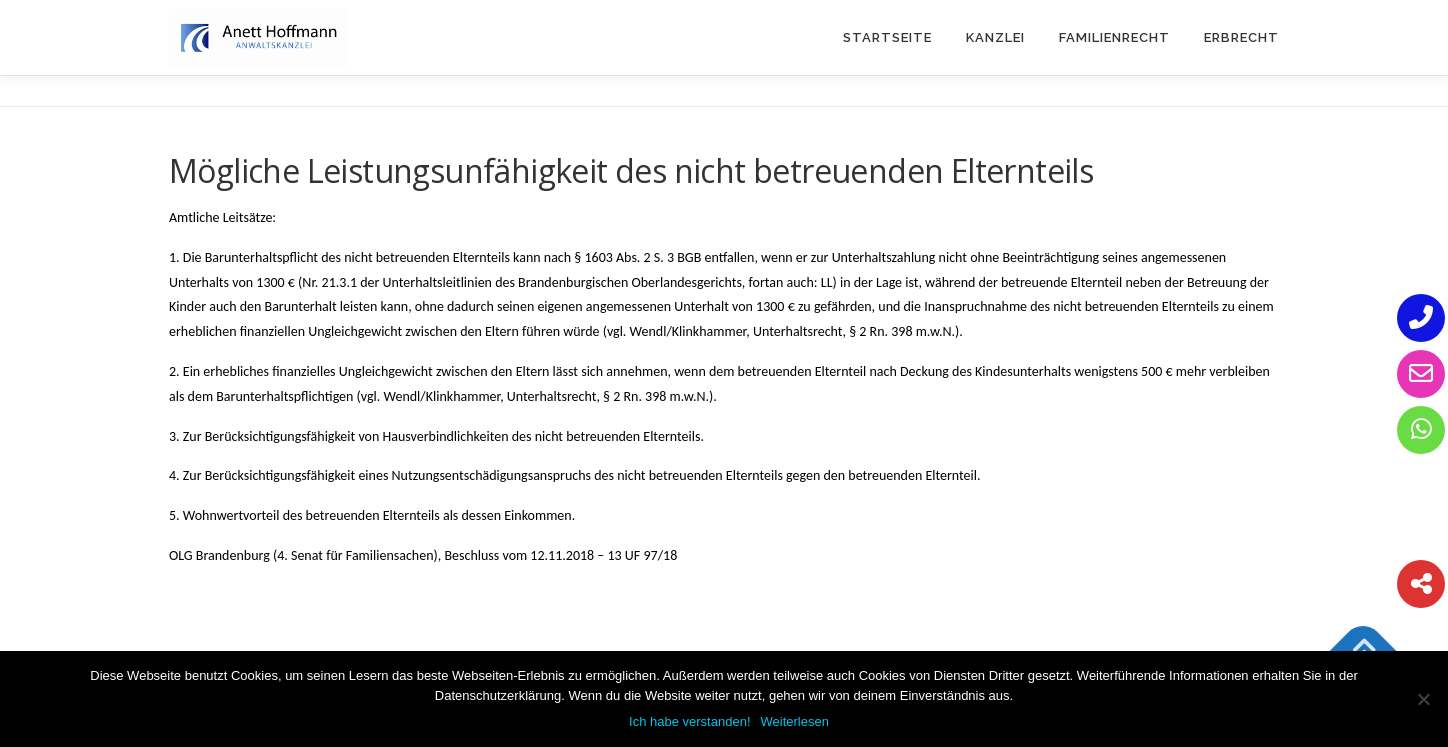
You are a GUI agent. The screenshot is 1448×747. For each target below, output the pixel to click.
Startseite (887, 37)
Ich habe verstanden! (689, 721)
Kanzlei (995, 37)
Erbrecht (1241, 37)
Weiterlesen (795, 721)
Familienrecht (1114, 37)
